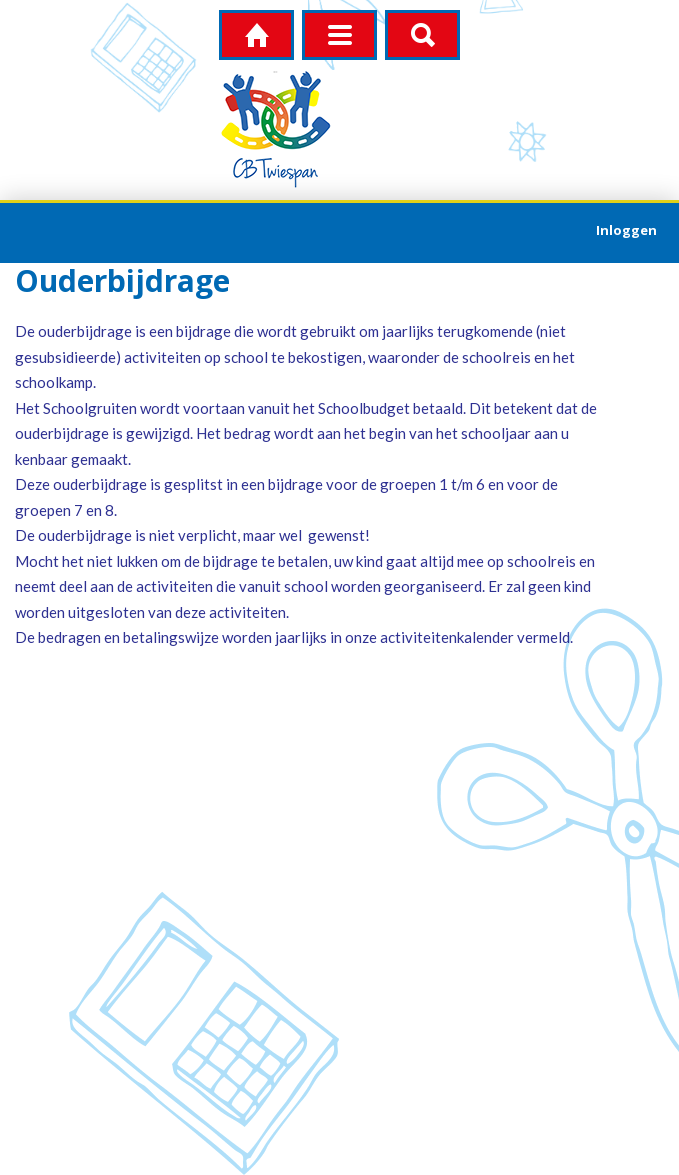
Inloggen (626, 230)
